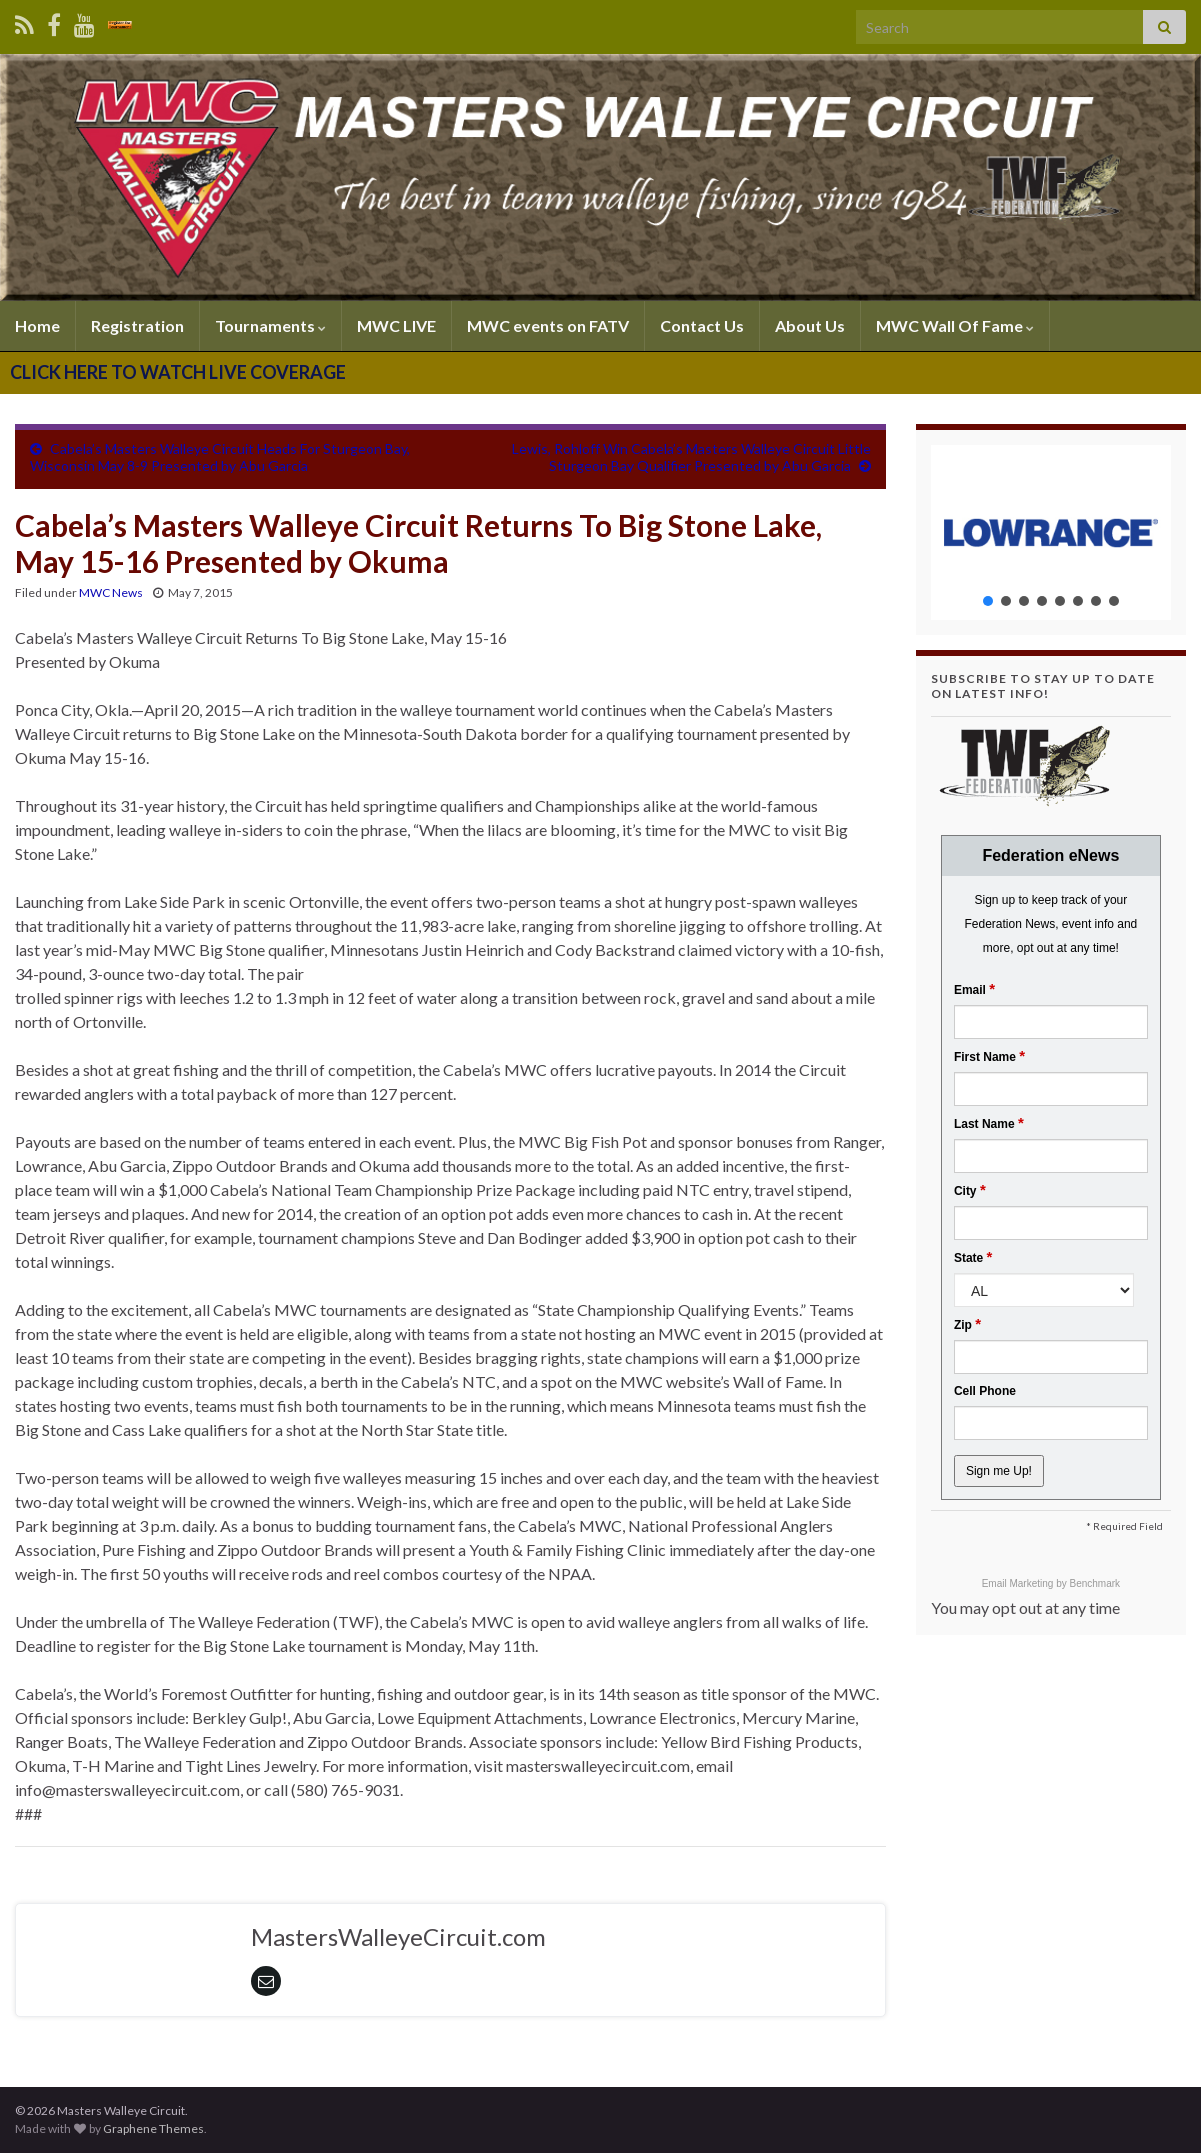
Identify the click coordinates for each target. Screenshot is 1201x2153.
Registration (137, 325)
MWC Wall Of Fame (955, 325)
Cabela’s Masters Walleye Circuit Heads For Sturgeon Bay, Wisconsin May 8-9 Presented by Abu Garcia (220, 457)
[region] (1051, 532)
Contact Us (702, 325)
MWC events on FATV (548, 325)
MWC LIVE (396, 325)
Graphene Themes (153, 2128)
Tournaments (270, 325)
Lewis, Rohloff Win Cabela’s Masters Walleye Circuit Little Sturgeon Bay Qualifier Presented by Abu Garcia (691, 457)
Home (37, 325)
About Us (810, 325)
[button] (1051, 532)
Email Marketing (1019, 1583)
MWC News (111, 592)
